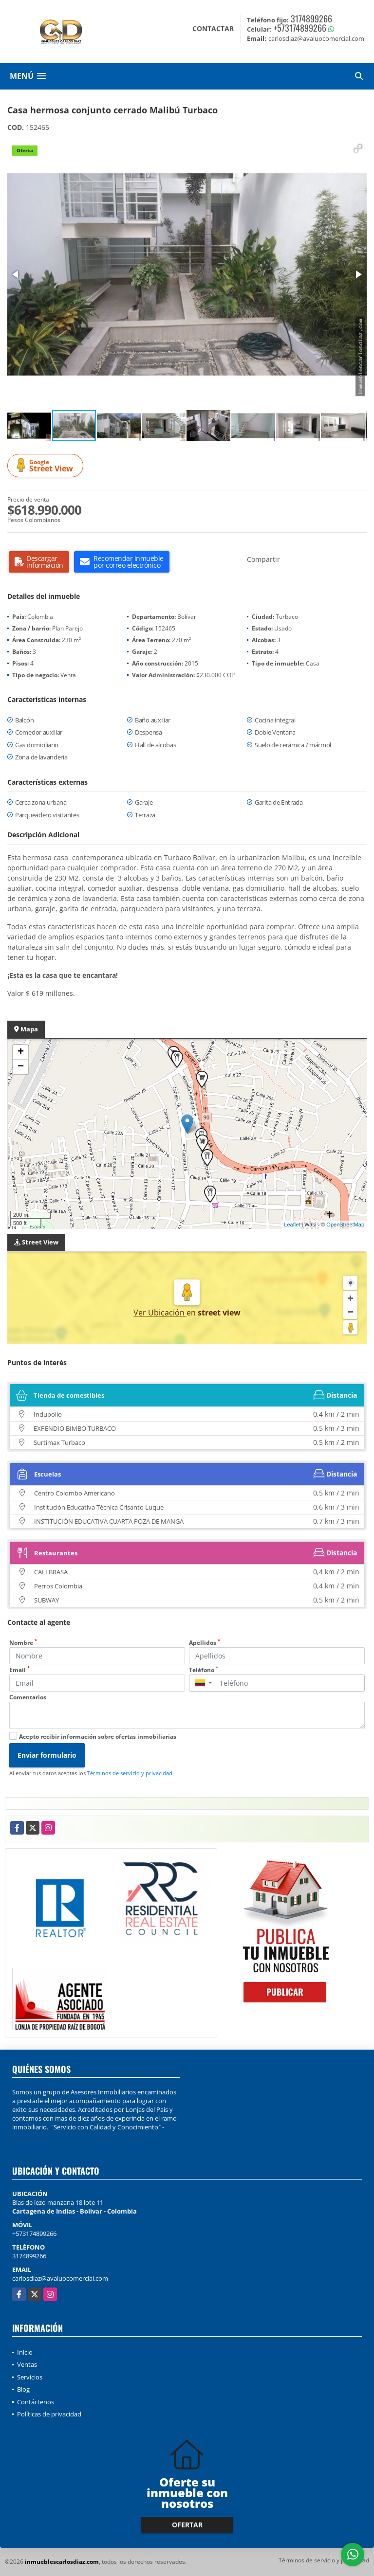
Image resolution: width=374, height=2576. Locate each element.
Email (19, 1670)
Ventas (27, 2364)
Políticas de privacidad (49, 2414)
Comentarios (27, 1697)
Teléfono (203, 1670)
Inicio (25, 2352)
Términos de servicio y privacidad (129, 1773)
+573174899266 (300, 27)
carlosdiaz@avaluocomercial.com (60, 2278)
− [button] (21, 1067)
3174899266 (311, 18)
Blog (23, 2389)
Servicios (29, 2377)
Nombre (23, 1643)
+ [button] (21, 1052)
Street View (47, 466)
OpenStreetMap (345, 1224)
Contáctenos (35, 2401)
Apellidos (204, 1643)
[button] (358, 148)
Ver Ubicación (160, 1312)
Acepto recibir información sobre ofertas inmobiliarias (97, 1736)
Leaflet (292, 1224)
